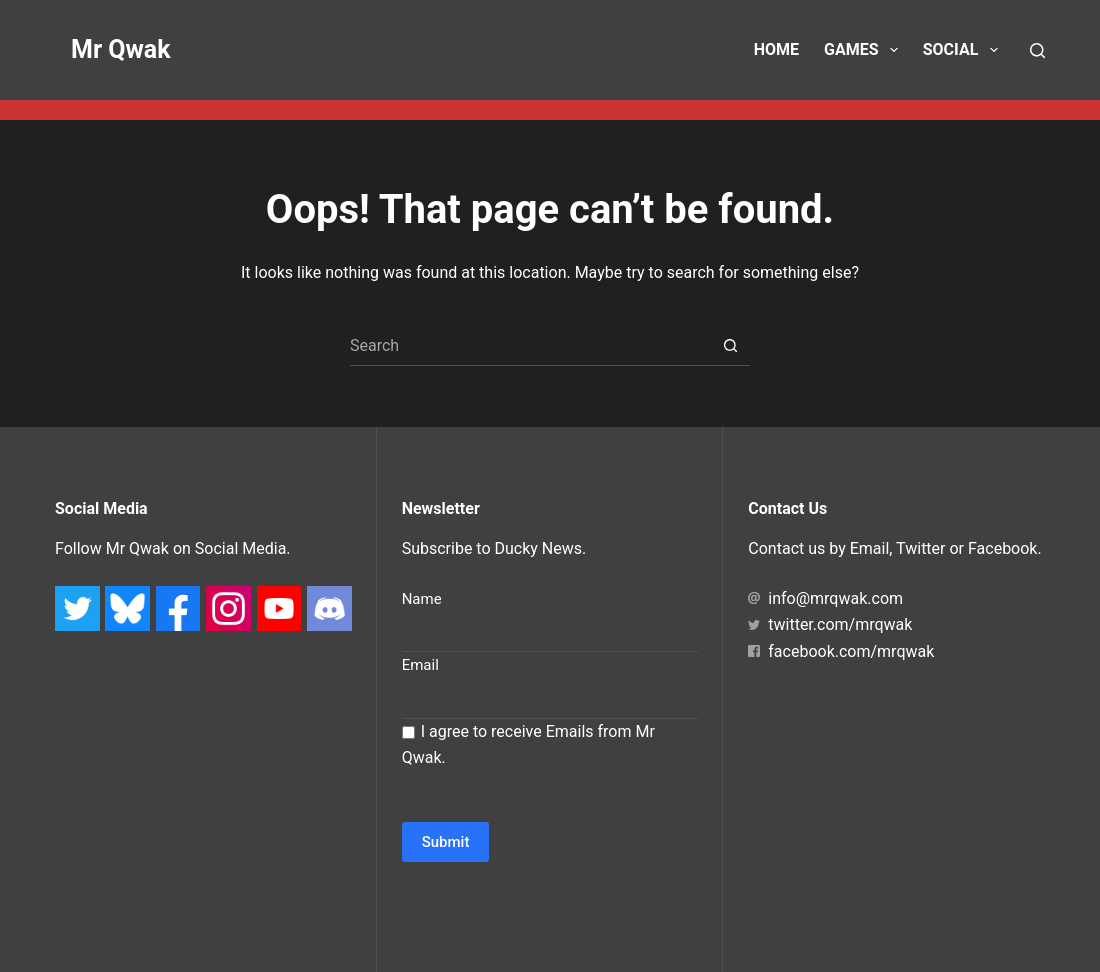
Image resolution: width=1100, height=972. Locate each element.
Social (964, 50)
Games (865, 50)
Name (422, 599)
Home (776, 49)
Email (420, 665)
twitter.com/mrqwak (830, 624)
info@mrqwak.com (825, 598)
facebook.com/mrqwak (841, 651)
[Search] (1037, 50)
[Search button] (730, 346)
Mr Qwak (121, 49)
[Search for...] (530, 346)
